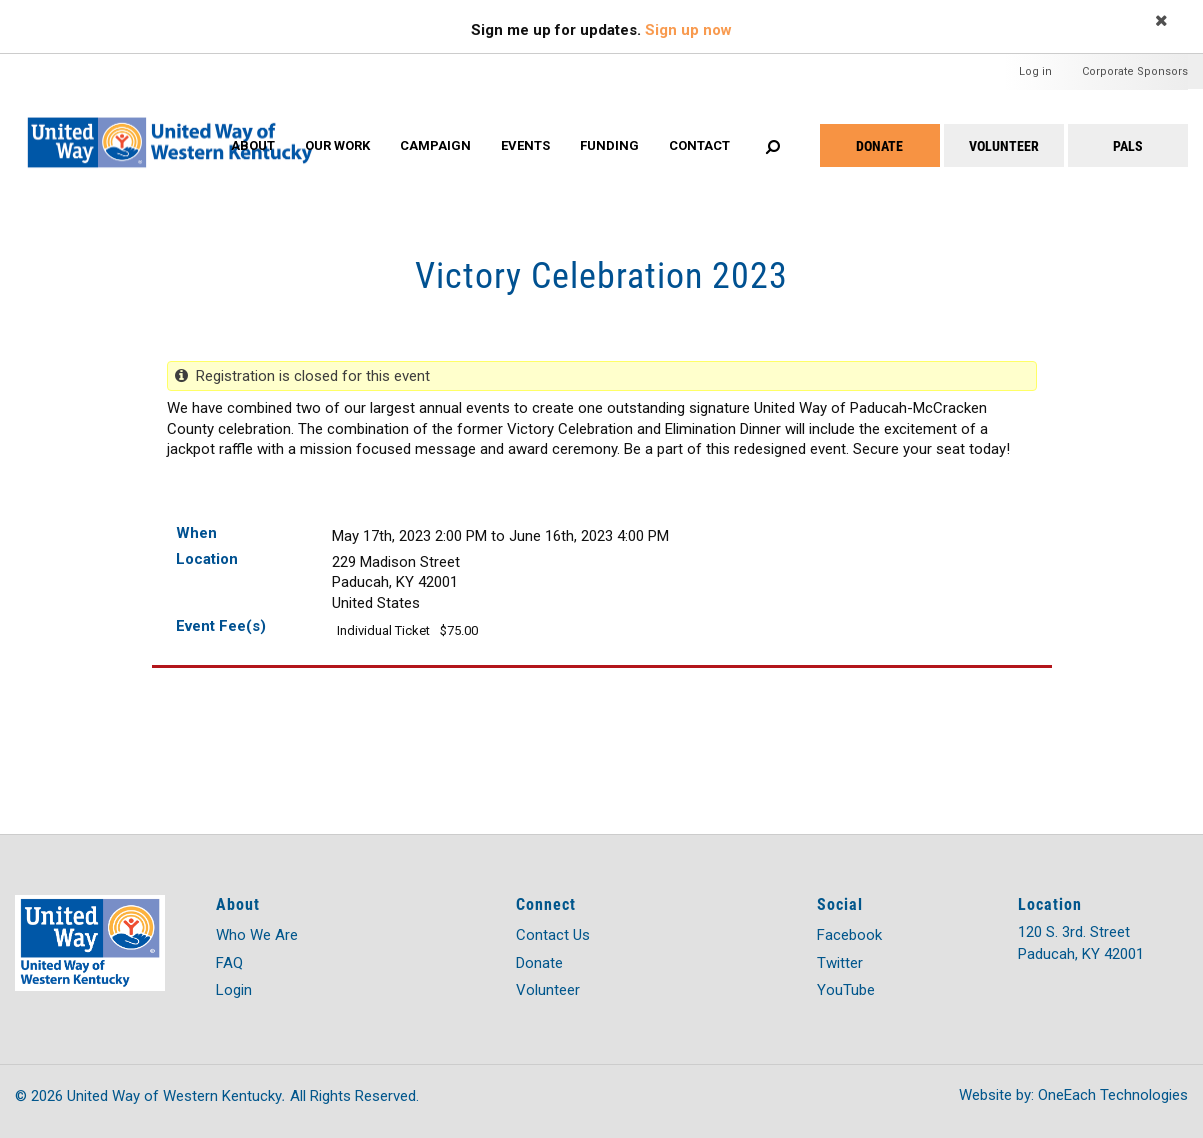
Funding (609, 145)
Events (525, 145)
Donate (879, 145)
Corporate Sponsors (1135, 71)
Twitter (840, 963)
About (253, 145)
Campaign (435, 145)
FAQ (229, 963)
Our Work (337, 145)
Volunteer (1004, 145)
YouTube (846, 990)
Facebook (849, 935)
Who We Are (257, 935)
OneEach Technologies (1113, 1095)
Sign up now (688, 30)
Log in (1035, 71)
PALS (1128, 145)
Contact (699, 145)
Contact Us (553, 935)
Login (234, 990)
